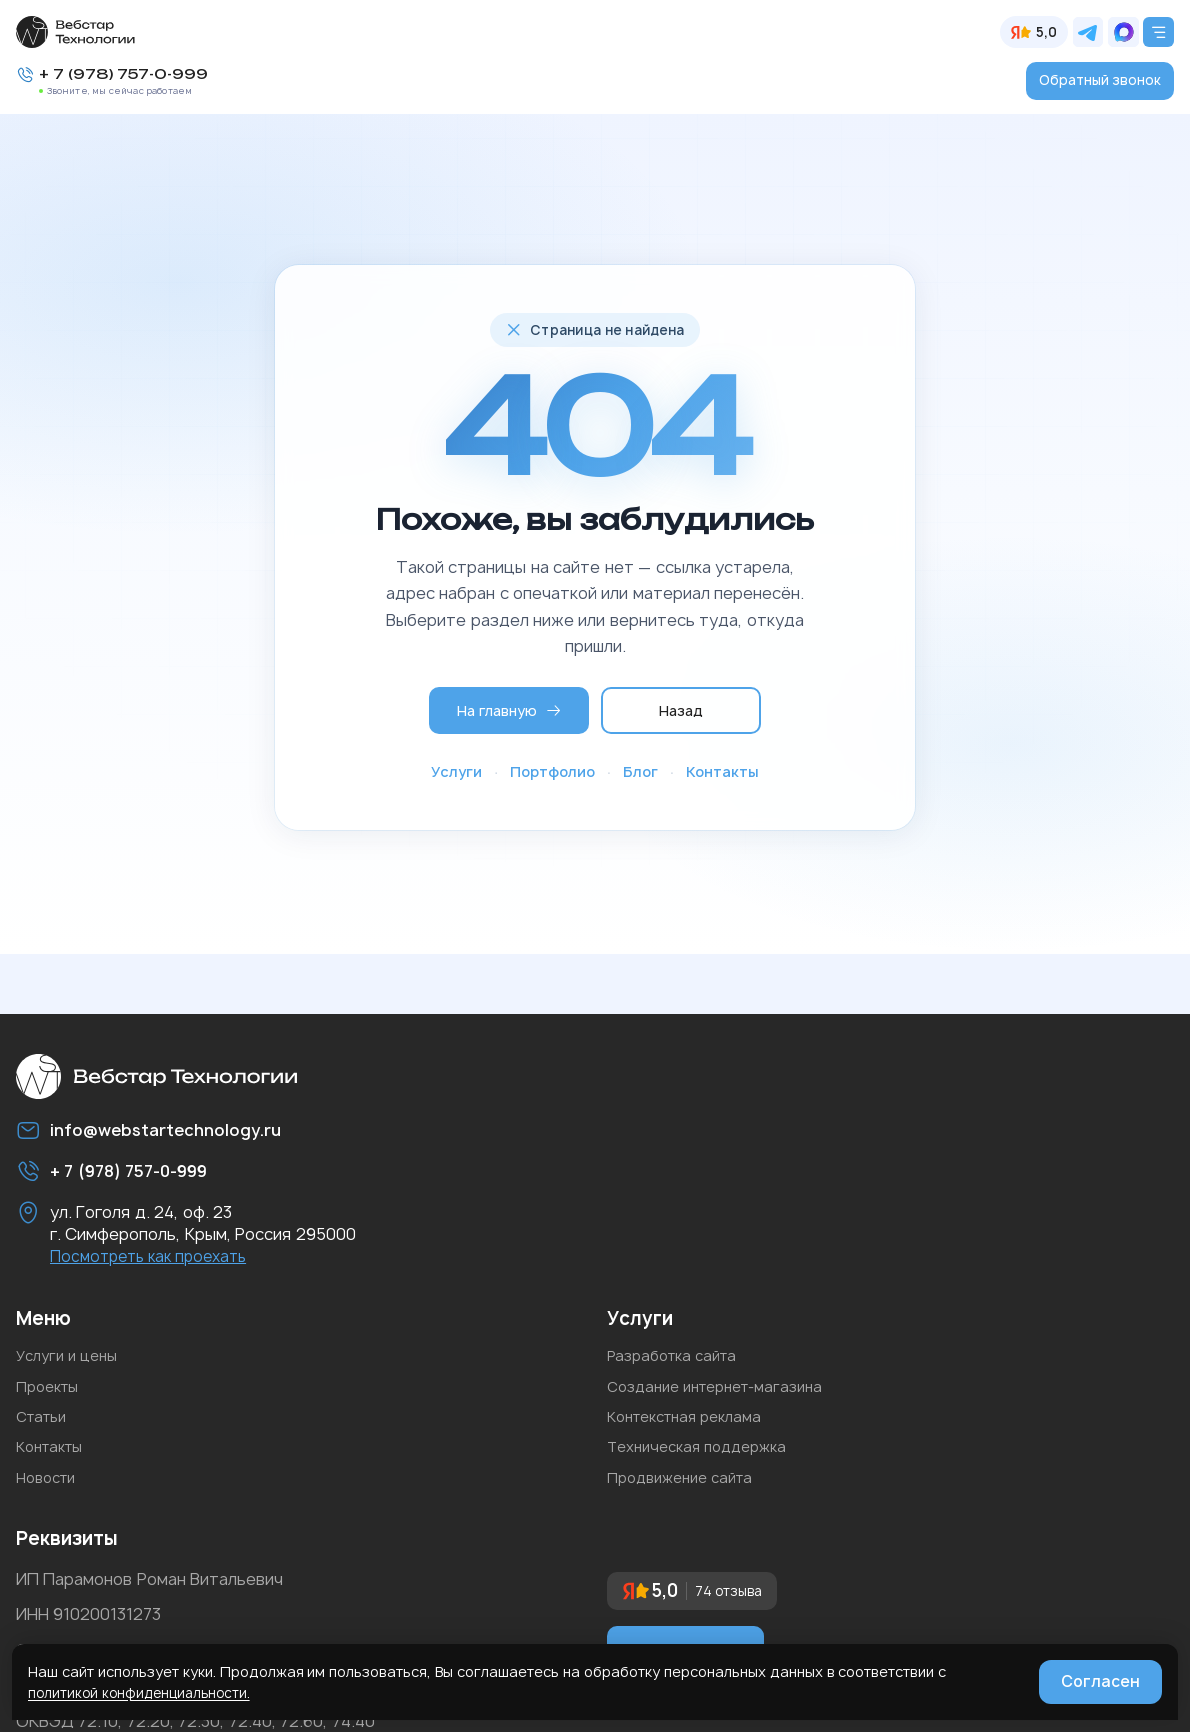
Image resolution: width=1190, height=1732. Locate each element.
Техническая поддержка (706, 1471)
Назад (681, 709)
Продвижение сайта (688, 1507)
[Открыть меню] (1158, 32)
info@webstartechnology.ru (179, 1134)
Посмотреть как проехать (155, 1263)
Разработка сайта (679, 1365)
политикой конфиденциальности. (144, 1692)
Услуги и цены (72, 1365)
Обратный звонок (1099, 80)
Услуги (456, 772)
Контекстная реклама (693, 1436)
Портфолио (552, 772)
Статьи (45, 1436)
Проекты (51, 1400)
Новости (50, 1507)
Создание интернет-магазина (726, 1400)
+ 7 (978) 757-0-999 (130, 75)
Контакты (722, 772)
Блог (640, 772)
